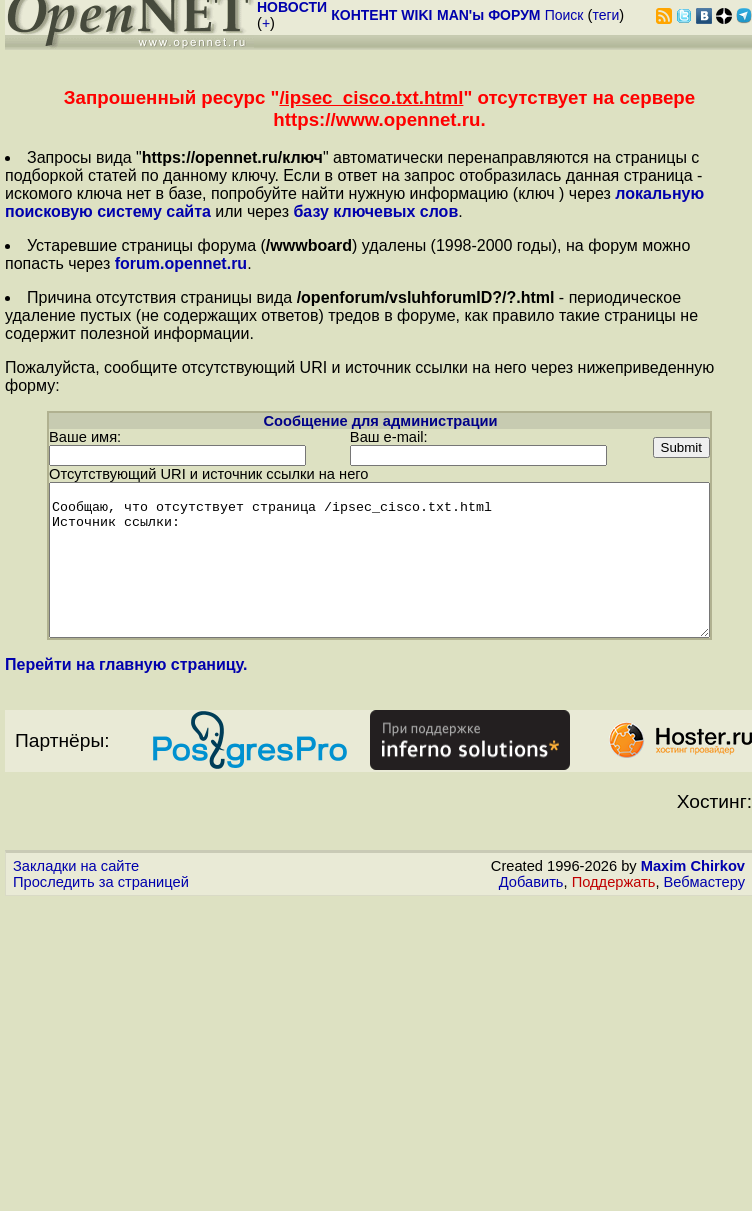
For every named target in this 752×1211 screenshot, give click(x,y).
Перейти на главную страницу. (126, 678)
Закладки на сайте (76, 880)
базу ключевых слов (375, 211)
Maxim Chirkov (693, 880)
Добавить (531, 896)
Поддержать (614, 896)
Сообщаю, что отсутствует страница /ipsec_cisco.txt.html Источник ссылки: (379, 559)
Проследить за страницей (101, 896)
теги (605, 15)
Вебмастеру (704, 896)
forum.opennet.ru (181, 263)
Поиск (564, 15)
